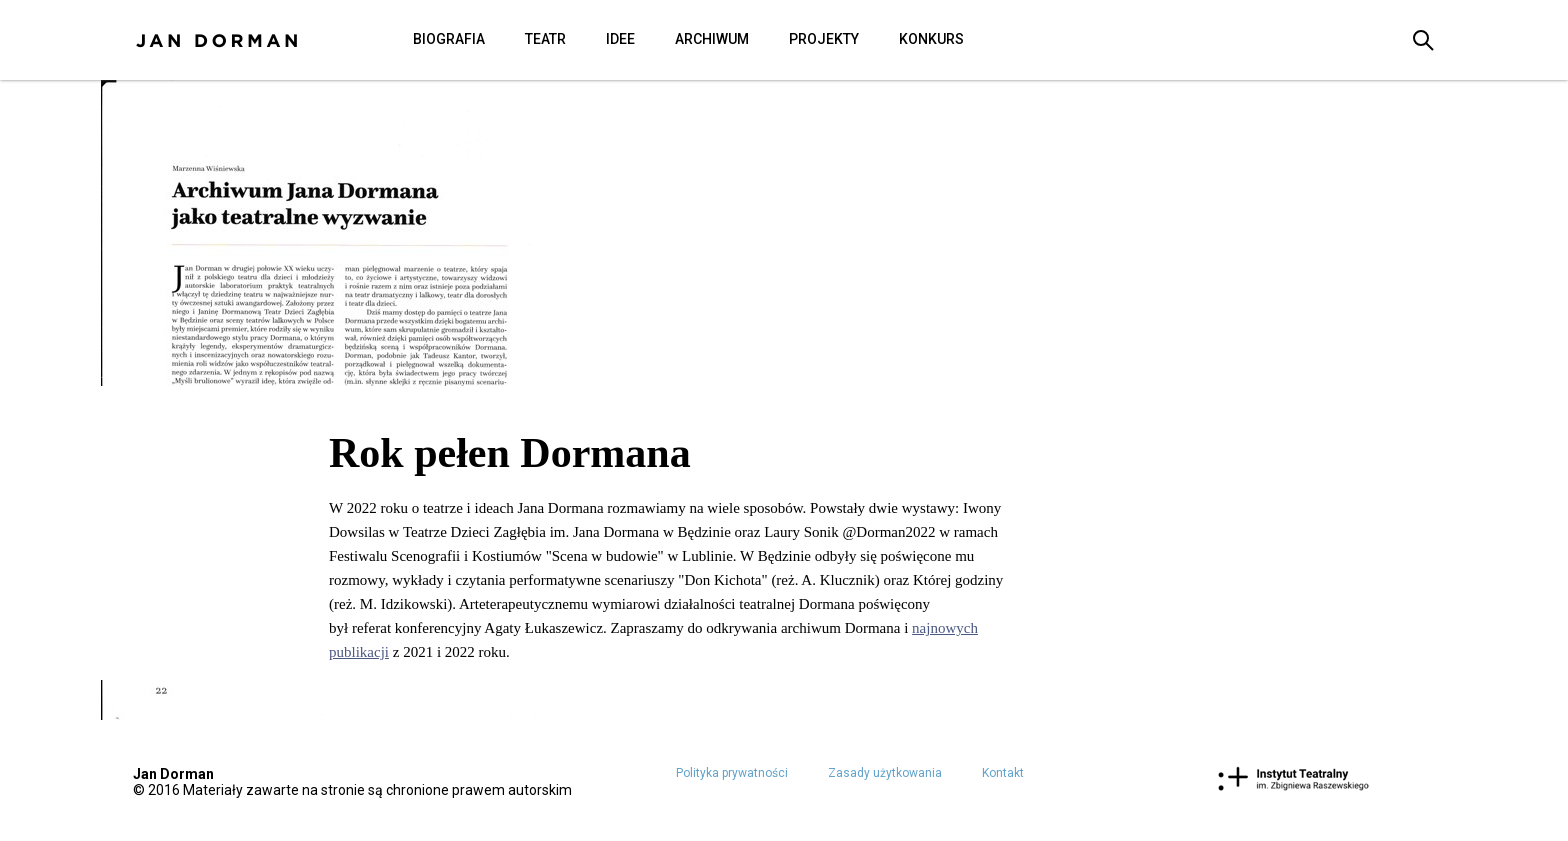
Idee (620, 39)
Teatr (545, 39)
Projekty (824, 39)
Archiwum (712, 39)
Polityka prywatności (732, 773)
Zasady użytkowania (885, 773)
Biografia (449, 39)
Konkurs (931, 39)
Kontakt (1003, 773)
